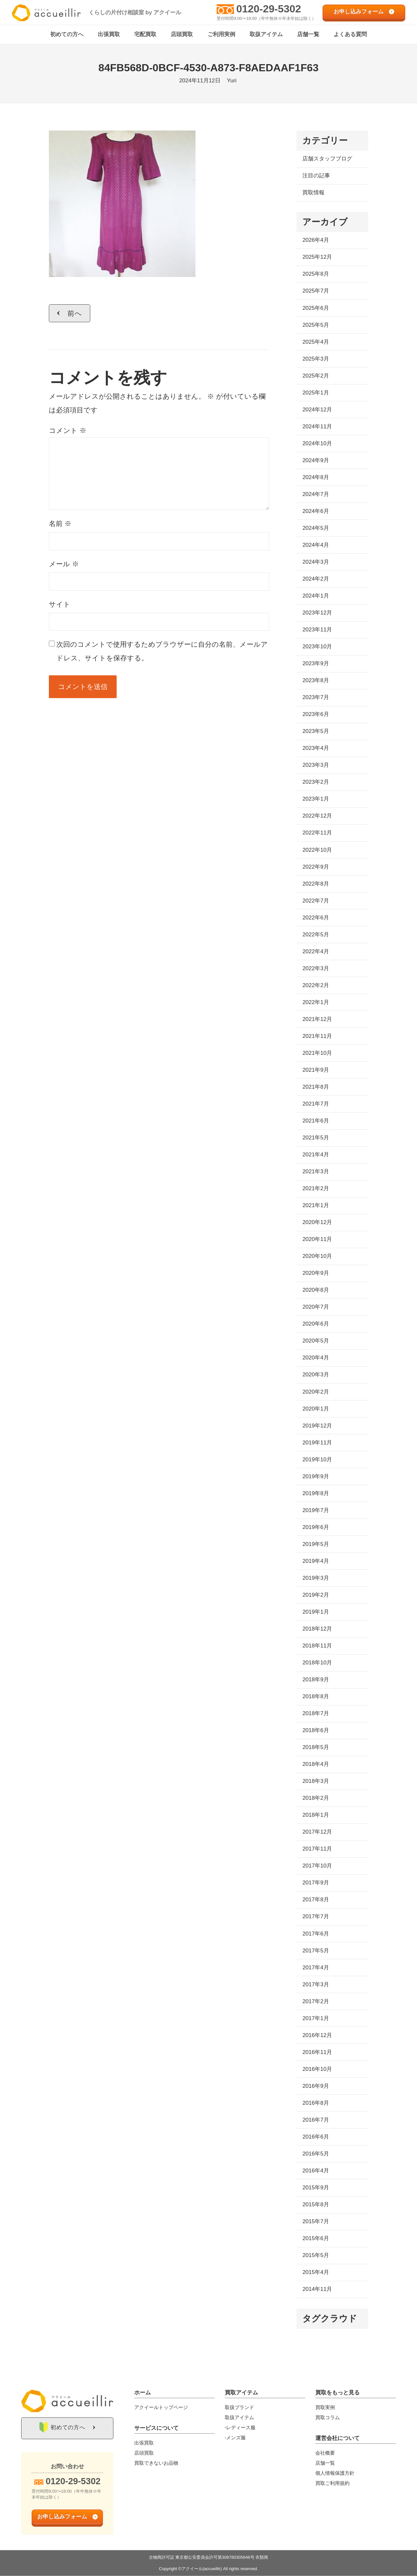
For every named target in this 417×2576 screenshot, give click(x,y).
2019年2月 (315, 1595)
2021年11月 (317, 1036)
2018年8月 (315, 1697)
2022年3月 (315, 969)
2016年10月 (317, 2069)
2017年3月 (315, 1984)
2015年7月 (315, 2222)
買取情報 (313, 193)
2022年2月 (315, 986)
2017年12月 (317, 1832)
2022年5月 (315, 935)
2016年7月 (315, 2120)
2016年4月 (315, 2171)
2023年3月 (315, 765)
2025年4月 (315, 342)
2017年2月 (315, 2002)
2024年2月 (315, 579)
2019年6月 (315, 1527)
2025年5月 (315, 325)
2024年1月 (315, 596)
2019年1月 (315, 1612)
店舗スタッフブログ (327, 159)
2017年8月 (315, 1900)
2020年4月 (315, 1358)
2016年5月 (315, 2154)
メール (64, 564)
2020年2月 (315, 1392)
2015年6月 (315, 2239)
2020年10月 (317, 1256)
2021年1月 (315, 1206)
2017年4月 (315, 1967)
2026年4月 (315, 240)
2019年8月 (315, 1494)
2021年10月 (317, 1053)
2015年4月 (315, 2272)
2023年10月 (317, 647)
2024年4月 (315, 545)
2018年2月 (315, 1798)
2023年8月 (315, 681)
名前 (60, 524)
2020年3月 (315, 1375)
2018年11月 (317, 1646)
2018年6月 (315, 1731)
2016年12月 (317, 2035)
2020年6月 (315, 1324)
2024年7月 (315, 494)
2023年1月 (315, 799)
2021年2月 (315, 1189)
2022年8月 (315, 884)
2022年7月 (315, 901)
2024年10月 (317, 444)
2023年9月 (315, 664)
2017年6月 (315, 1934)
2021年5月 (315, 1138)
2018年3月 (315, 1781)
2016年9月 (315, 2086)
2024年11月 (317, 427)
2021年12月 (317, 1019)
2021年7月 (315, 1104)
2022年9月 (315, 867)
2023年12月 (317, 613)
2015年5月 (315, 2255)
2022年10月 (317, 850)
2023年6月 (315, 714)
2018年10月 (317, 1663)
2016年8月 (315, 2103)
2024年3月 (315, 562)
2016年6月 (315, 2137)
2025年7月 (315, 291)
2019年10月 (317, 1460)
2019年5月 (315, 1544)
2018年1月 (315, 1815)
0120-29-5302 (268, 9)
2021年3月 (315, 1172)
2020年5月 (315, 1341)
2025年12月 (317, 257)
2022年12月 (317, 816)
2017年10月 (317, 1866)
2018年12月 (317, 1629)
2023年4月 (315, 748)
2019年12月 (317, 1426)
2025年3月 (315, 359)
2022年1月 (315, 1002)
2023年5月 (315, 731)
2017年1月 (315, 2019)
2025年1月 (315, 393)
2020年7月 (315, 1307)
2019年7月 (315, 1511)
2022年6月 (315, 918)
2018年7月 (315, 1714)
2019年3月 (315, 1578)
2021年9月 (315, 1070)
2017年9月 (315, 1883)
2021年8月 (315, 1087)
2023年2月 (315, 782)
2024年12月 (317, 410)
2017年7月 (315, 1917)
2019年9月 (315, 1477)
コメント (67, 430)
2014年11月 (317, 2289)
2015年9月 (315, 2188)
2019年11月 (317, 1443)
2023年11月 (317, 630)
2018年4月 (315, 1764)
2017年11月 (317, 1849)
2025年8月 (315, 274)
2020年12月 (317, 1222)
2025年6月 (315, 308)
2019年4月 (315, 1561)
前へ (74, 313)
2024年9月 (315, 461)
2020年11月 (317, 1239)
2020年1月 (315, 1409)
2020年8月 (315, 1290)
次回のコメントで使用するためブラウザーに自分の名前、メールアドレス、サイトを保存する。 (162, 651)
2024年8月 (315, 478)
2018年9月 (315, 1680)
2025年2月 (315, 376)
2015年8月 (315, 2205)
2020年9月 (315, 1273)
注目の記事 (316, 176)
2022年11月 (317, 833)
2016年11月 (317, 2052)
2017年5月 (315, 1951)
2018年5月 (315, 1747)
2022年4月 (315, 952)
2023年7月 (315, 698)
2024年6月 (315, 511)
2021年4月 (315, 1155)
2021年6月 (315, 1121)
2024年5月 (315, 528)
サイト (59, 604)
